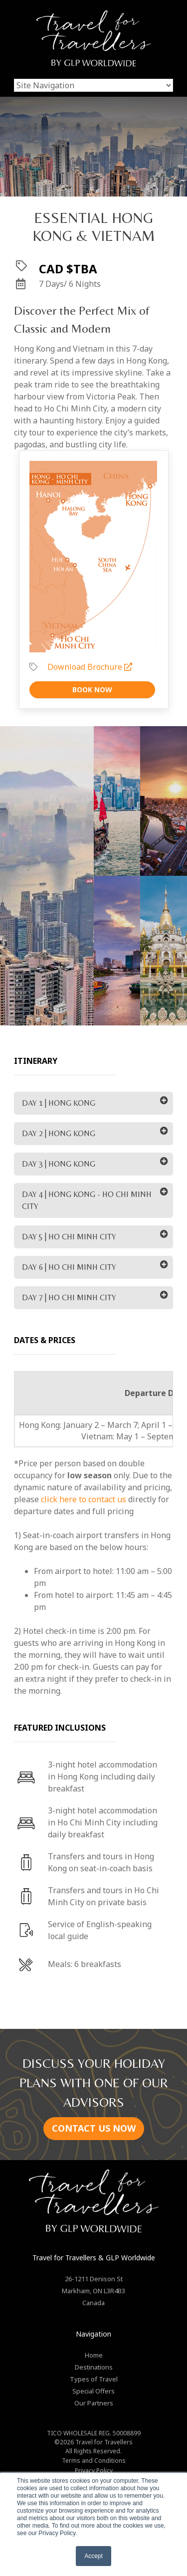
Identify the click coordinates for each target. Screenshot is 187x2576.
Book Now (92, 689)
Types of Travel (94, 2379)
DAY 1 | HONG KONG (58, 1103)
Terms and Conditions (94, 2460)
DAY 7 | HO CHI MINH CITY (69, 1297)
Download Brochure (89, 666)
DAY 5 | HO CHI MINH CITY (69, 1236)
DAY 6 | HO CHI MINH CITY (69, 1267)
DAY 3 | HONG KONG (58, 1164)
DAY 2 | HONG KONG (58, 1133)
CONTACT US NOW (94, 2128)
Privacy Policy (94, 2470)
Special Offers (93, 2390)
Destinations (94, 2367)
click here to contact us (83, 1499)
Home (94, 2355)
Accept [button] (93, 2556)
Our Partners (93, 2402)
